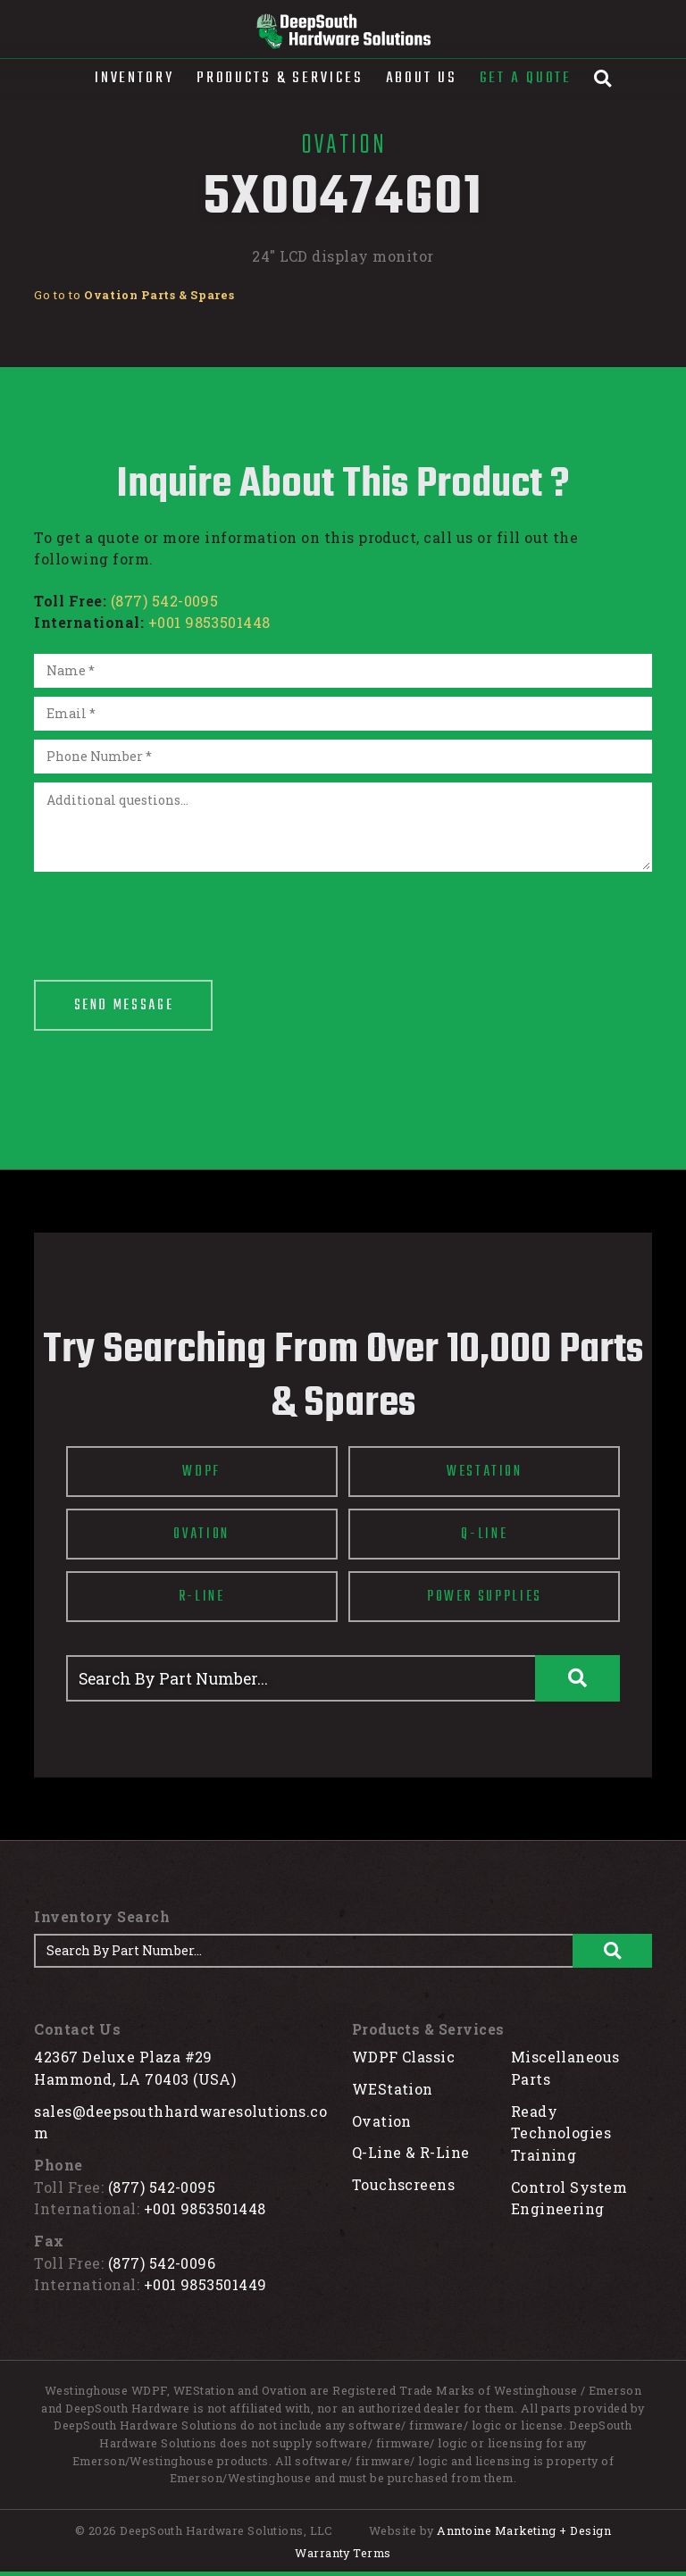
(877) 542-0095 (165, 600)
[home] (343, 31)
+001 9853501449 (205, 2284)
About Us (421, 78)
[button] (134, 78)
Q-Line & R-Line (411, 2152)
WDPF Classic (404, 2056)
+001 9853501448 (209, 622)
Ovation (382, 2121)
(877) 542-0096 (162, 2263)
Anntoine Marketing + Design (524, 2530)
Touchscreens (404, 2184)
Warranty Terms (343, 2553)
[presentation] (169, 915)
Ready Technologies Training (561, 2133)
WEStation (392, 2088)
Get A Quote (526, 78)
